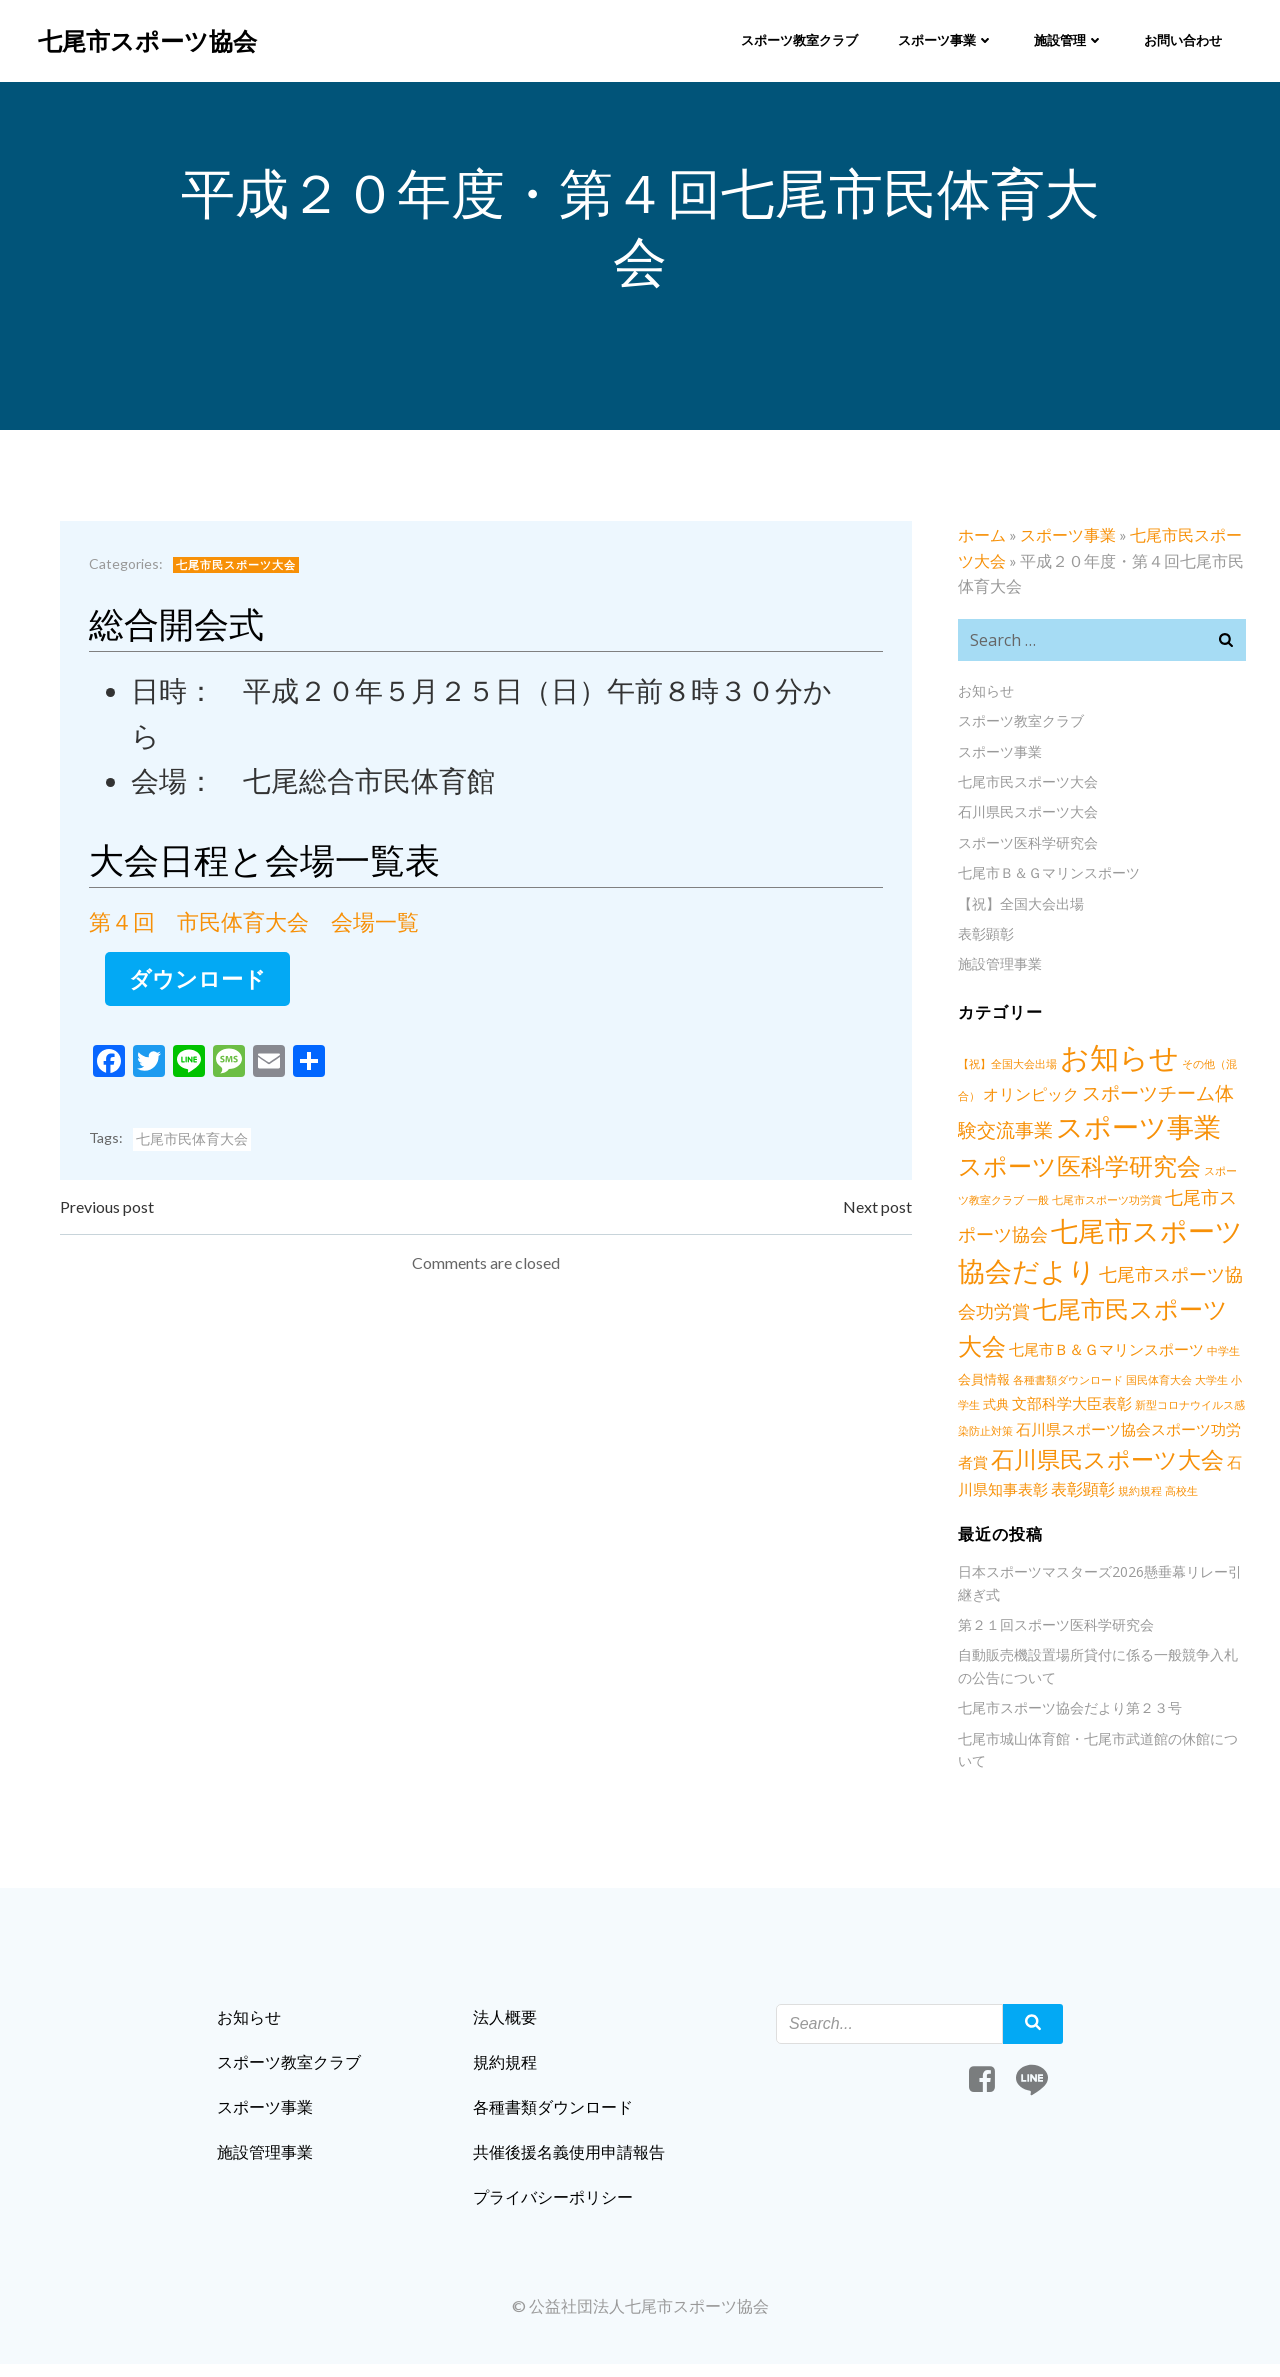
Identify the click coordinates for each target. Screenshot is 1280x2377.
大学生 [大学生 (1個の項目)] (1183, 1383)
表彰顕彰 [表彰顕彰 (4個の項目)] (1051, 1492)
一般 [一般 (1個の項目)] (1003, 1203)
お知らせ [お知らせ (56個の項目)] (1117, 1060)
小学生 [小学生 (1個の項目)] (1219, 1383)
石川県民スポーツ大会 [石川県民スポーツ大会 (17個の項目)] (1072, 1463)
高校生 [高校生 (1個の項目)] (1149, 1494)
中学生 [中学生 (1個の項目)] (1197, 1354)
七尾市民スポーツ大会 (239, 570)
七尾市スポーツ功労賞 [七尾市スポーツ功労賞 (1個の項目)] (1072, 1203)
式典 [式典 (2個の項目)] (969, 1408)
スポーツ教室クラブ (798, 39)
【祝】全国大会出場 (1019, 907)
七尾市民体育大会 (195, 1145)
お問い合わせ (1182, 39)
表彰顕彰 (984, 937)
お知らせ (984, 694)
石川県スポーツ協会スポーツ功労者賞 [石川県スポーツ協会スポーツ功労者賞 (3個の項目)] (1119, 1433)
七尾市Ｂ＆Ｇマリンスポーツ (1047, 876)
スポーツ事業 (945, 39)
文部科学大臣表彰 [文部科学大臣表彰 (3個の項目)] (1045, 1407)
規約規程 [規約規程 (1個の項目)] (1108, 1494)
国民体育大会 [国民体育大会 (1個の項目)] (1131, 1383)
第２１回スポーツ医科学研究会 (1054, 1628)
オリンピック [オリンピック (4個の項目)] (1029, 1097)
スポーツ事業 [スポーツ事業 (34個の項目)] (1136, 1131)
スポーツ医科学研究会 (1026, 846)
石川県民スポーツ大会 (1026, 815)
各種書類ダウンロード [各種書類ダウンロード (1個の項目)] (1040, 1383)
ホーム (980, 538)
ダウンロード (201, 984)
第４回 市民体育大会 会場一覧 (257, 927)
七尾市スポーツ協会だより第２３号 (1068, 1711)
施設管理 (1068, 39)
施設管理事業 (998, 967)
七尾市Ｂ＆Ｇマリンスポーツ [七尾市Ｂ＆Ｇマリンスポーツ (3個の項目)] (1080, 1353)
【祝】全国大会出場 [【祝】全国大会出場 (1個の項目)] (1005, 1067)
